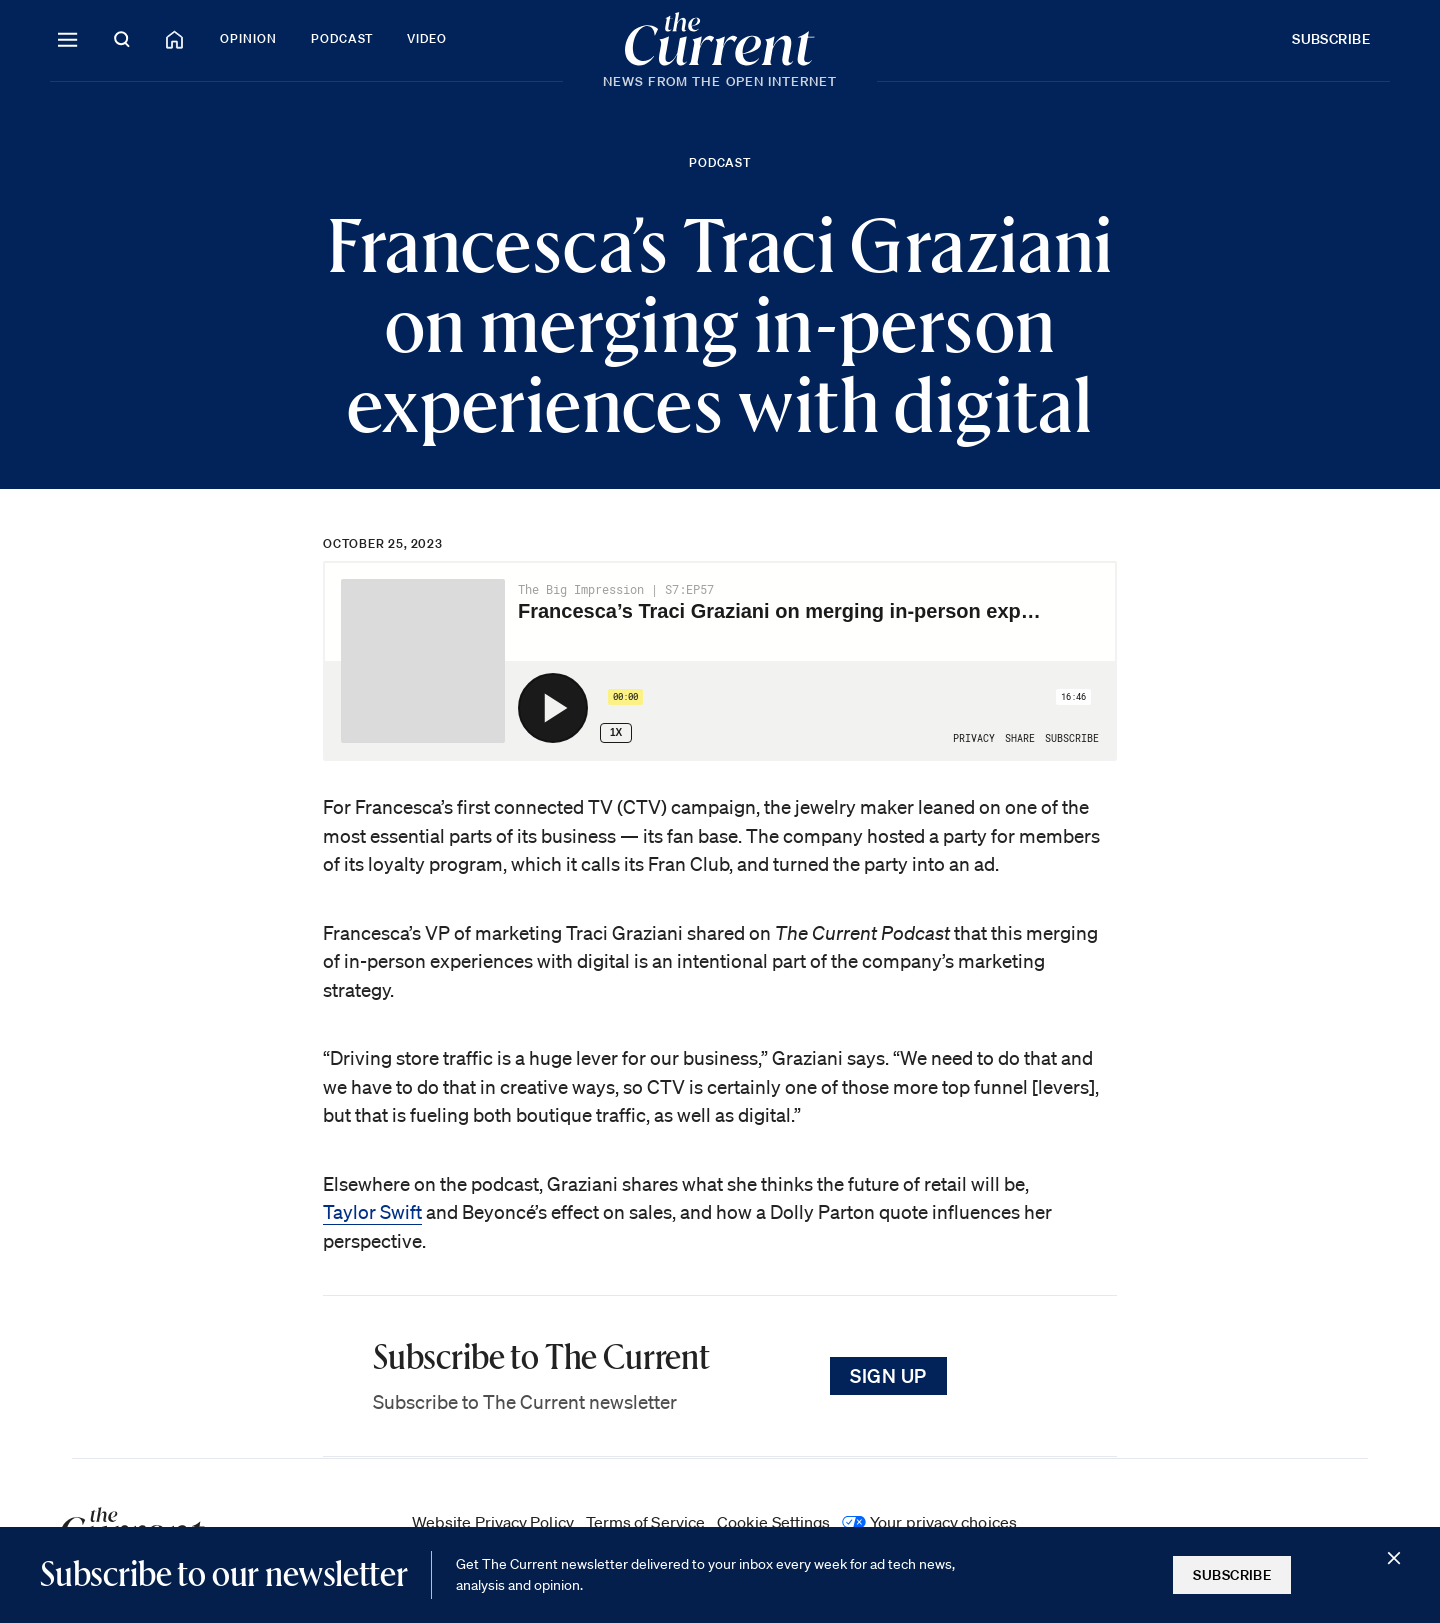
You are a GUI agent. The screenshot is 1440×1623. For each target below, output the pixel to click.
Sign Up (888, 1375)
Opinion (248, 38)
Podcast (342, 38)
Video (427, 38)
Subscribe (1331, 39)
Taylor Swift (372, 1212)
